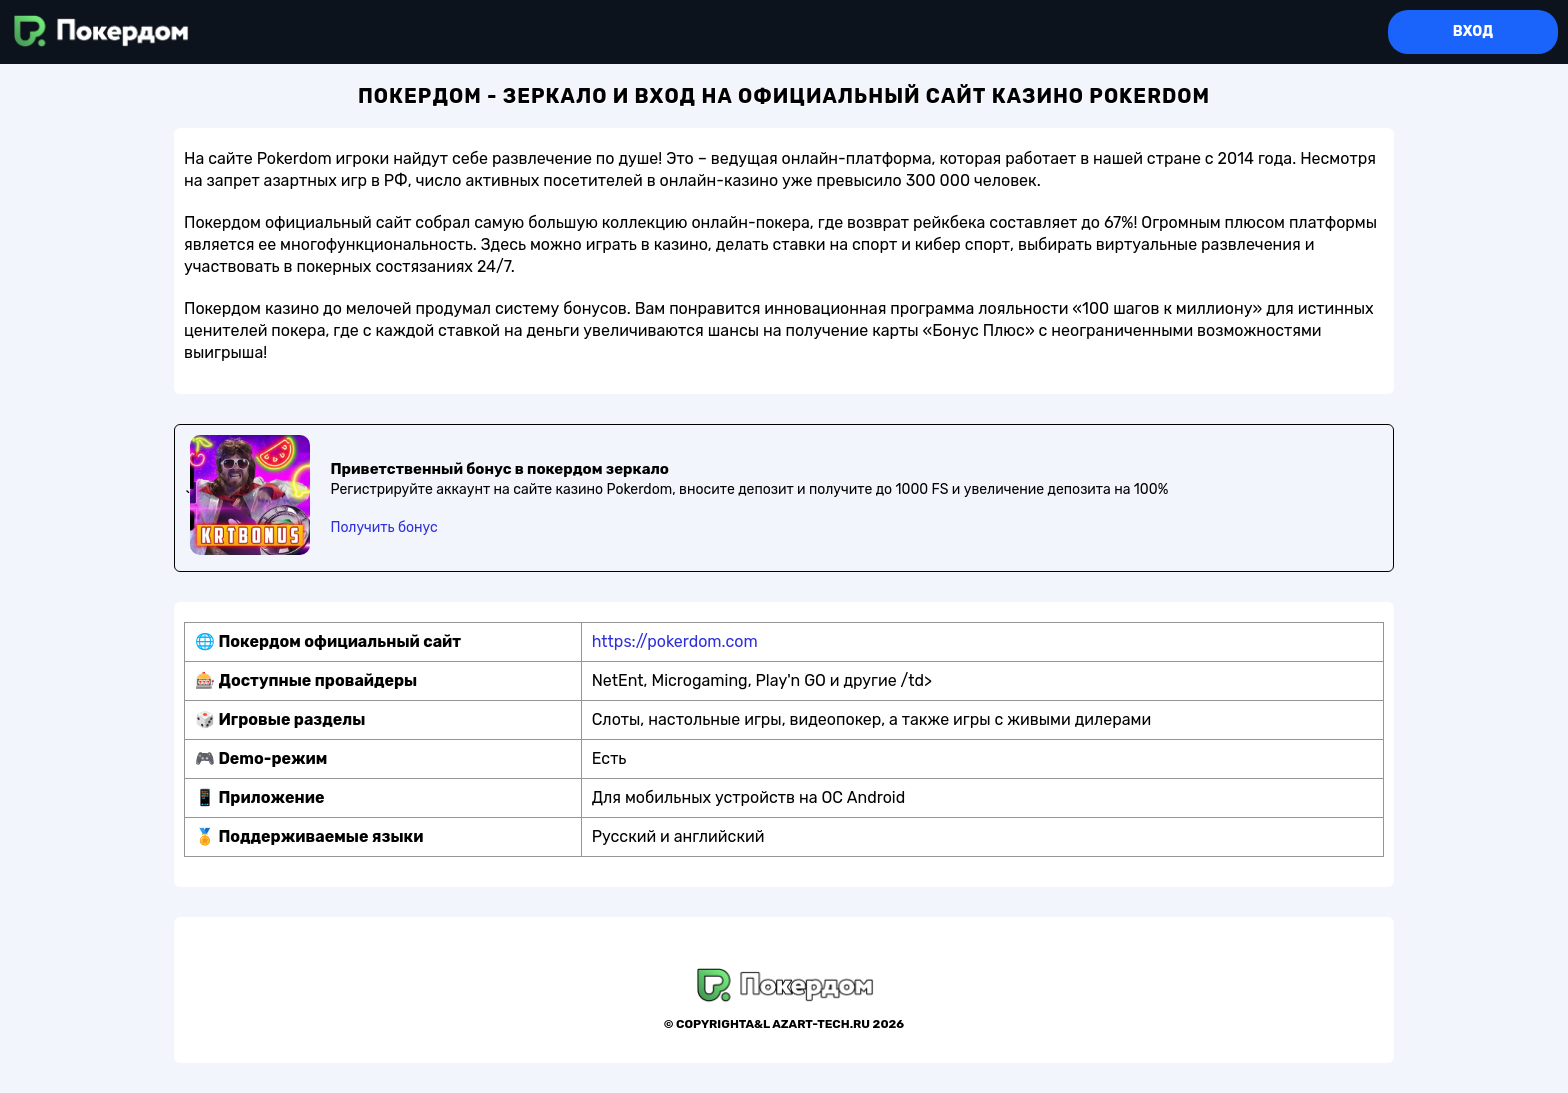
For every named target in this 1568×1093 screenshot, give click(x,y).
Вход (1473, 31)
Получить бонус (383, 527)
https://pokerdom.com (675, 641)
